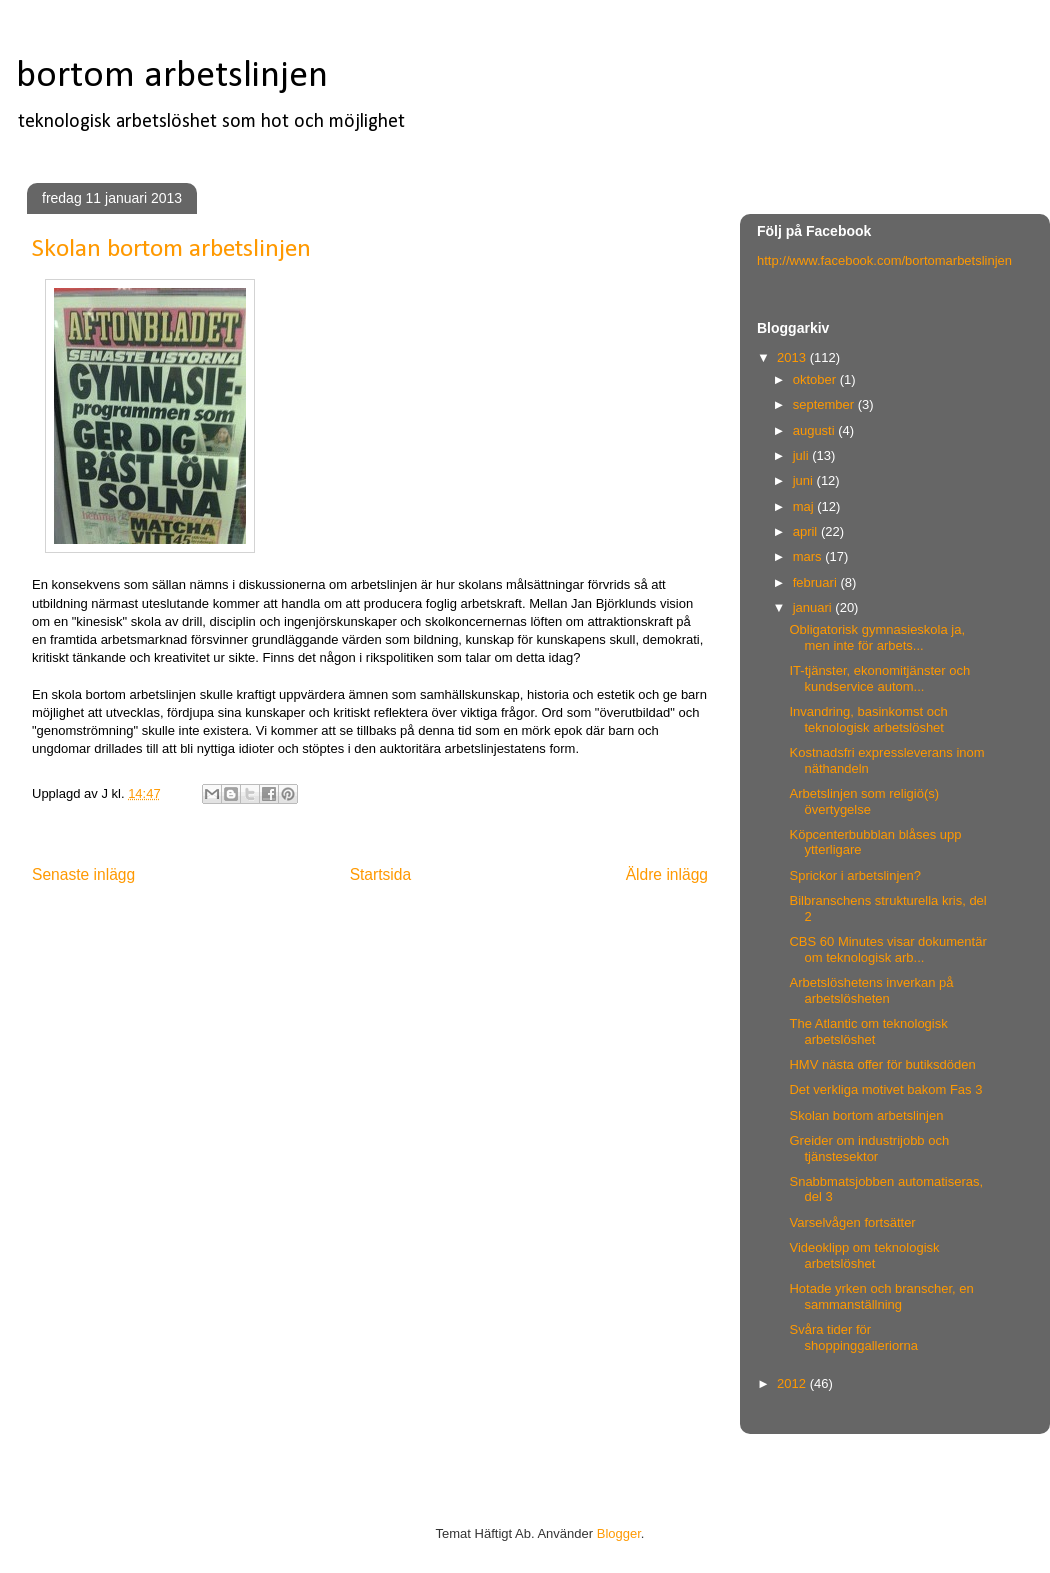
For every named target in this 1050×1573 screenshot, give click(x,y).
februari (817, 582)
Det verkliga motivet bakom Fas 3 (885, 1089)
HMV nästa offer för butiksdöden (882, 1064)
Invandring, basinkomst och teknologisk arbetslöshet (868, 719)
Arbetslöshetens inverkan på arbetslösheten (871, 990)
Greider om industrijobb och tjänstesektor (869, 1148)
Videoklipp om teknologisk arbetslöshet (864, 1255)
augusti (816, 430)
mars (809, 556)
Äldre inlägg (667, 874)
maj (805, 506)
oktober (816, 379)
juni (805, 480)
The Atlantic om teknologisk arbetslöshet (868, 1031)
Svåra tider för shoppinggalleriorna (853, 1337)
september (825, 404)
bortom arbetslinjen (172, 76)
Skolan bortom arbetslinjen (866, 1115)
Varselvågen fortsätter (852, 1222)
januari (814, 607)
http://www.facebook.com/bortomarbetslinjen (884, 260)
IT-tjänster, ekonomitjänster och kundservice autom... (879, 678)
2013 (793, 357)
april (807, 531)
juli (803, 455)
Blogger (619, 1533)
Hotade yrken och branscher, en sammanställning (881, 1296)
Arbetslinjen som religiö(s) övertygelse (864, 801)
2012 (793, 1383)
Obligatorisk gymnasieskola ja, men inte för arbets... (877, 637)
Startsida (381, 874)
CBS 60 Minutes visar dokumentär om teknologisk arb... (887, 949)
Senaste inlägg (83, 874)
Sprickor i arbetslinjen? (855, 875)
